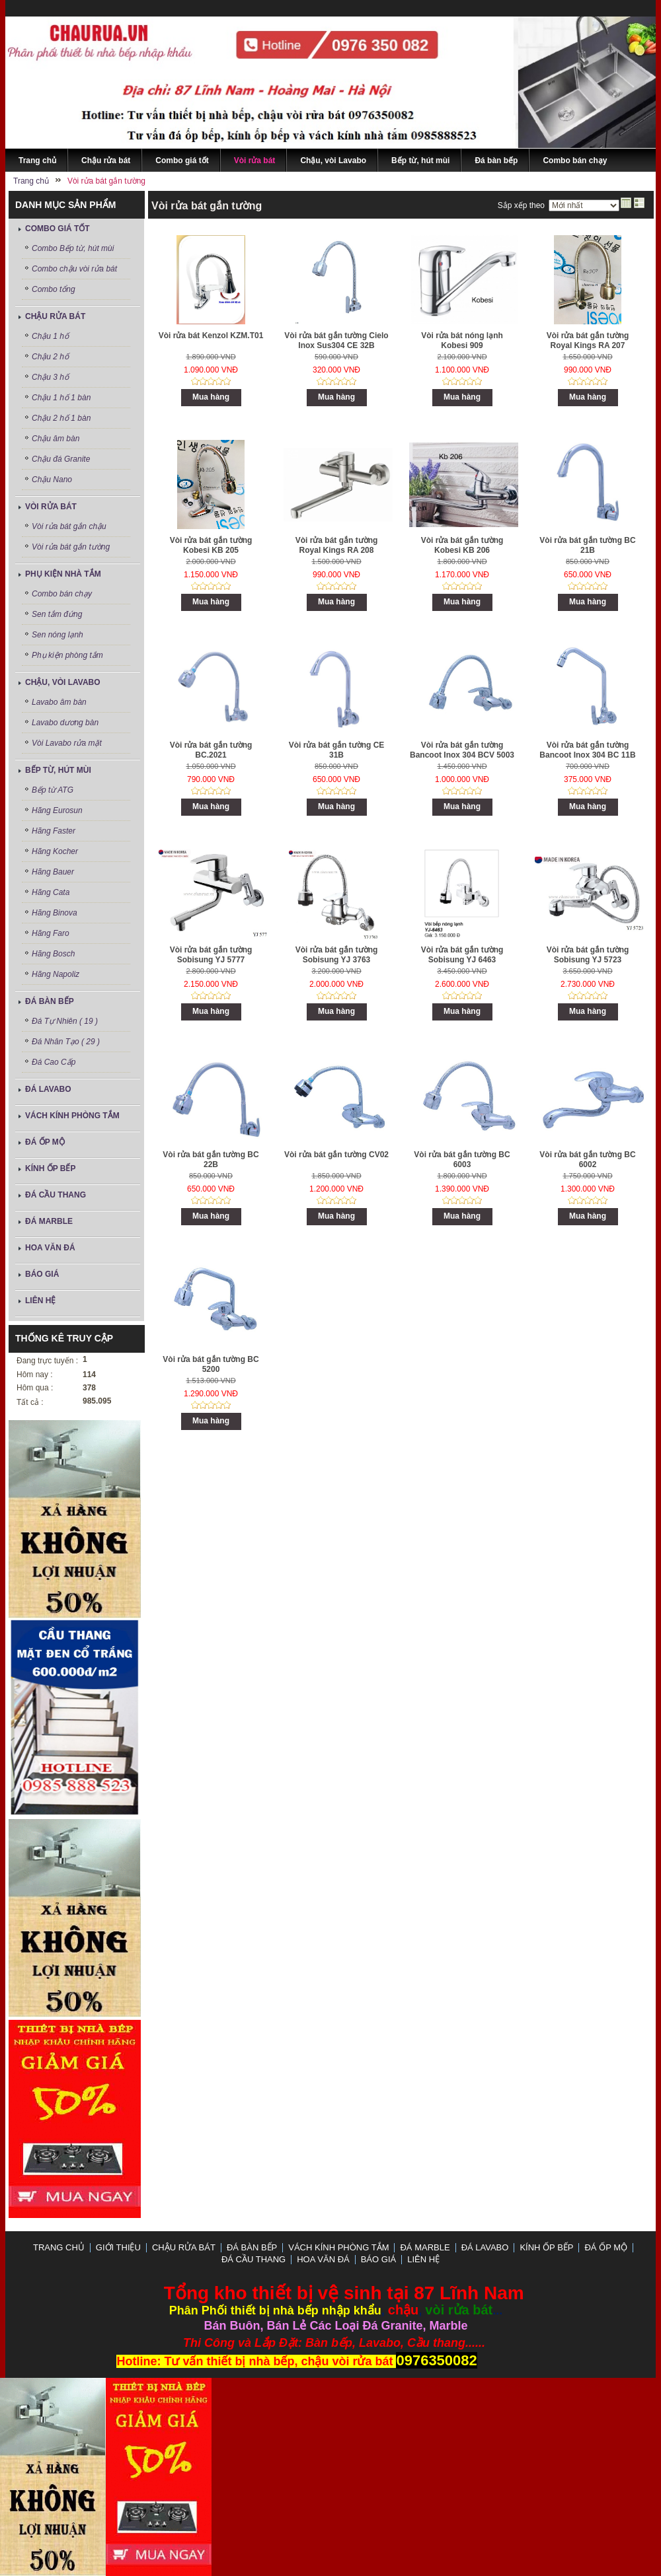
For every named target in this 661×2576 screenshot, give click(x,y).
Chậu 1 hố (50, 336)
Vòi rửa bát (51, 506)
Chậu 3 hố (50, 377)
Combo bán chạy (62, 593)
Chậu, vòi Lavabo (62, 682)
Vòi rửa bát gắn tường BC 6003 (462, 1159)
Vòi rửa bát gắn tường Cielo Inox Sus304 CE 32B (336, 340)
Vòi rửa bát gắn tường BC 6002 (587, 1159)
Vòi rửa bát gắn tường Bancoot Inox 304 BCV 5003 (462, 750)
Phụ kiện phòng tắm (67, 655)
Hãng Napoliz (55, 974)
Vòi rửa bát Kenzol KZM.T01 (211, 335)
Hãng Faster (53, 831)
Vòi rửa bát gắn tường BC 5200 (210, 1364)
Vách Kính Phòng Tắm (72, 1115)
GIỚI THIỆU (118, 2247)
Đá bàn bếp (49, 1001)
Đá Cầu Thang (55, 1194)
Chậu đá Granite (61, 459)
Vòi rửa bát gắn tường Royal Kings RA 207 (588, 340)
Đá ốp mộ (45, 1142)
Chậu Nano (52, 479)
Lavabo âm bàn (59, 702)
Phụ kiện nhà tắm (63, 574)
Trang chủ (59, 2247)
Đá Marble (49, 1221)
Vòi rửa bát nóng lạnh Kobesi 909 (462, 340)
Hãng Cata (50, 892)
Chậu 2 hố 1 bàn (61, 418)
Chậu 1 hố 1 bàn (61, 397)
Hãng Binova (54, 912)
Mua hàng (210, 397)
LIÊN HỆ (40, 1300)
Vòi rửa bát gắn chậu (69, 526)
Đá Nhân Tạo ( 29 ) (66, 1041)
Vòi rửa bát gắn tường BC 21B (587, 545)
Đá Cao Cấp (53, 1062)
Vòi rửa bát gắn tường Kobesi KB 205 (211, 545)
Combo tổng (53, 289)
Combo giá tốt (57, 228)
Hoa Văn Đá (50, 1247)
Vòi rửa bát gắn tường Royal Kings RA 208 (336, 545)
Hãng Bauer (53, 872)
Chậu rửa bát (55, 316)
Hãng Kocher (55, 851)
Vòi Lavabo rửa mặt (67, 743)
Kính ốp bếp (50, 1168)
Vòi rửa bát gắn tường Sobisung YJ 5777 (211, 954)
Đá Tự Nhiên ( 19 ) (65, 1021)
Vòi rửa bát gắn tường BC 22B (210, 1159)
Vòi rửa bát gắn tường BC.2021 (211, 750)
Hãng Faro (50, 933)
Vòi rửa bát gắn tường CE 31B (337, 750)
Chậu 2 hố (50, 356)
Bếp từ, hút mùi (58, 770)
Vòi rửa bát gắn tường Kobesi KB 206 (462, 545)
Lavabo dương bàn (65, 722)
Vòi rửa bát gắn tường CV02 (336, 1154)
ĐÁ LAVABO (48, 1089)
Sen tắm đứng (57, 614)
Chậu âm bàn (55, 438)
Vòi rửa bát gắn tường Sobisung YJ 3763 (336, 954)
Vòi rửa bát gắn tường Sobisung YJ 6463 (462, 954)
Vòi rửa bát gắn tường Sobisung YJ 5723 (588, 954)
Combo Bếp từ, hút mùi (73, 248)
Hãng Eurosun (57, 810)
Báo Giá (42, 1274)
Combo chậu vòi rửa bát (74, 268)
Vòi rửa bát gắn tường (71, 547)
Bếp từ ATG (52, 790)
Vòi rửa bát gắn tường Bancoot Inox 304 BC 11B (587, 750)
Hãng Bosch (53, 953)
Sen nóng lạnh (57, 634)
